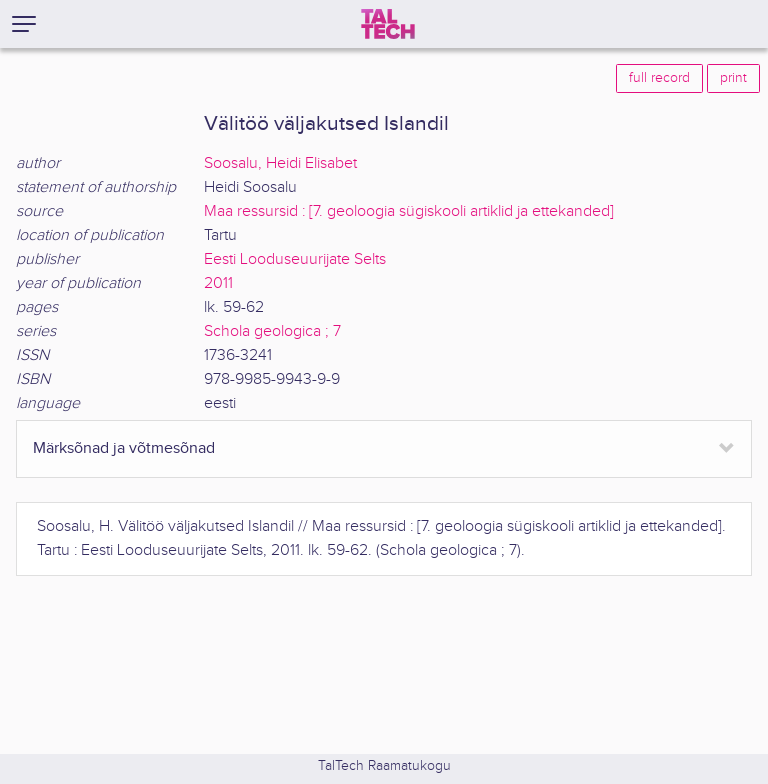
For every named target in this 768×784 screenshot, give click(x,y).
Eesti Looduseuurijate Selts (295, 259)
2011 (218, 283)
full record (659, 78)
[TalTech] (388, 24)
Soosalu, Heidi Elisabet (280, 163)
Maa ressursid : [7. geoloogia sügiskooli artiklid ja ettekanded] (409, 211)
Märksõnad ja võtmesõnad (124, 448)
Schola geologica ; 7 (272, 331)
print (733, 78)
